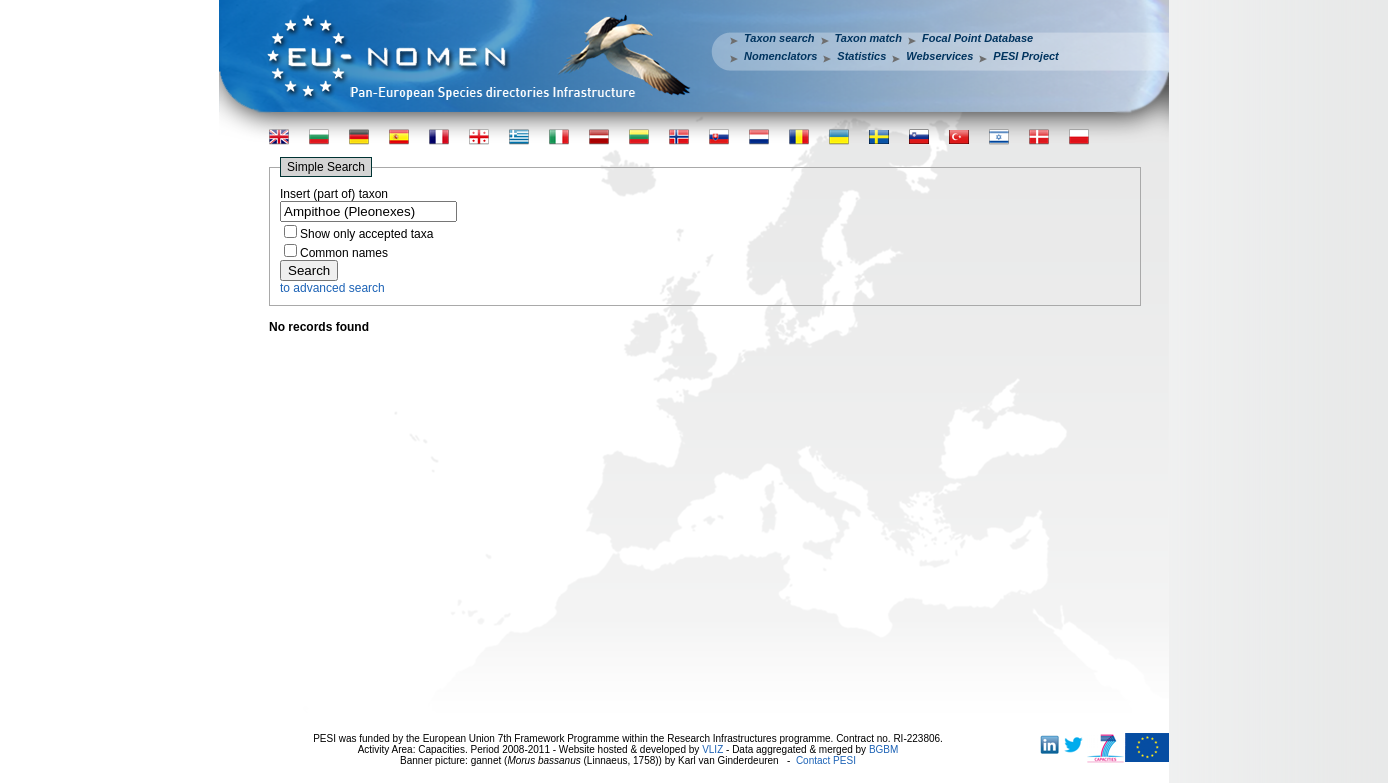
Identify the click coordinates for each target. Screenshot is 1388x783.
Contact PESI (826, 760)
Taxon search (779, 38)
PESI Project (1025, 56)
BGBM (883, 749)
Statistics (861, 56)
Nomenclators (780, 56)
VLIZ (712, 749)
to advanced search (332, 288)
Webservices (939, 56)
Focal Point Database (977, 38)
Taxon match (868, 38)
